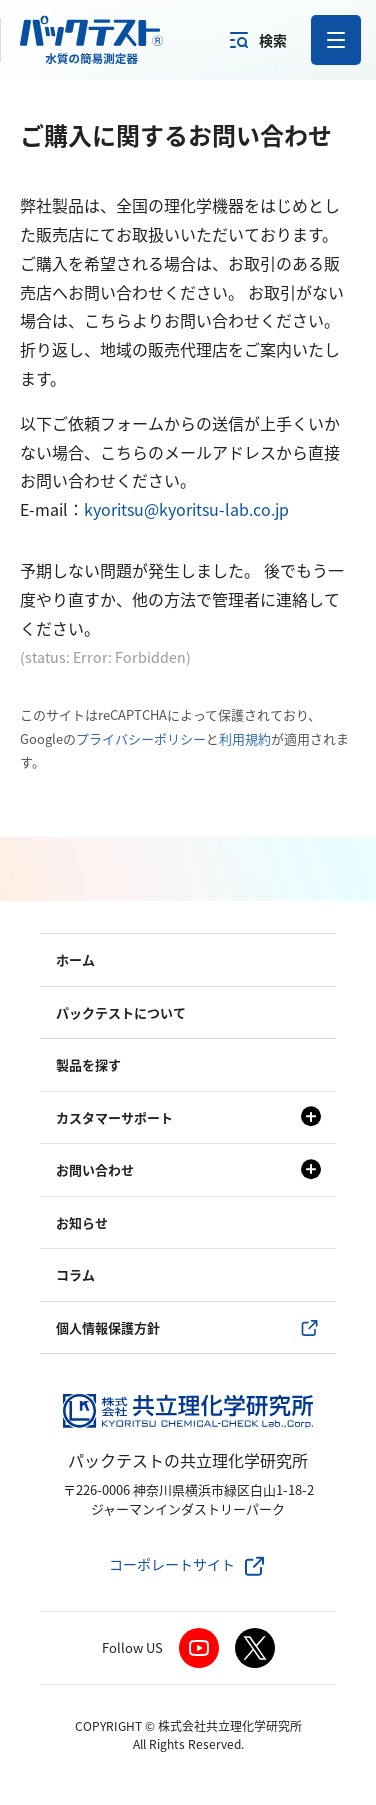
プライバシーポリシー (141, 738)
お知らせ (82, 1222)
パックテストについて (121, 1012)
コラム (75, 1274)
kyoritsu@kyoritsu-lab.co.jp (186, 509)
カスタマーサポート (114, 1117)
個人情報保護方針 (108, 1327)
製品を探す (88, 1064)
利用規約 (245, 738)
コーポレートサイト (172, 1564)
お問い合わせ (95, 1169)
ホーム (75, 959)
